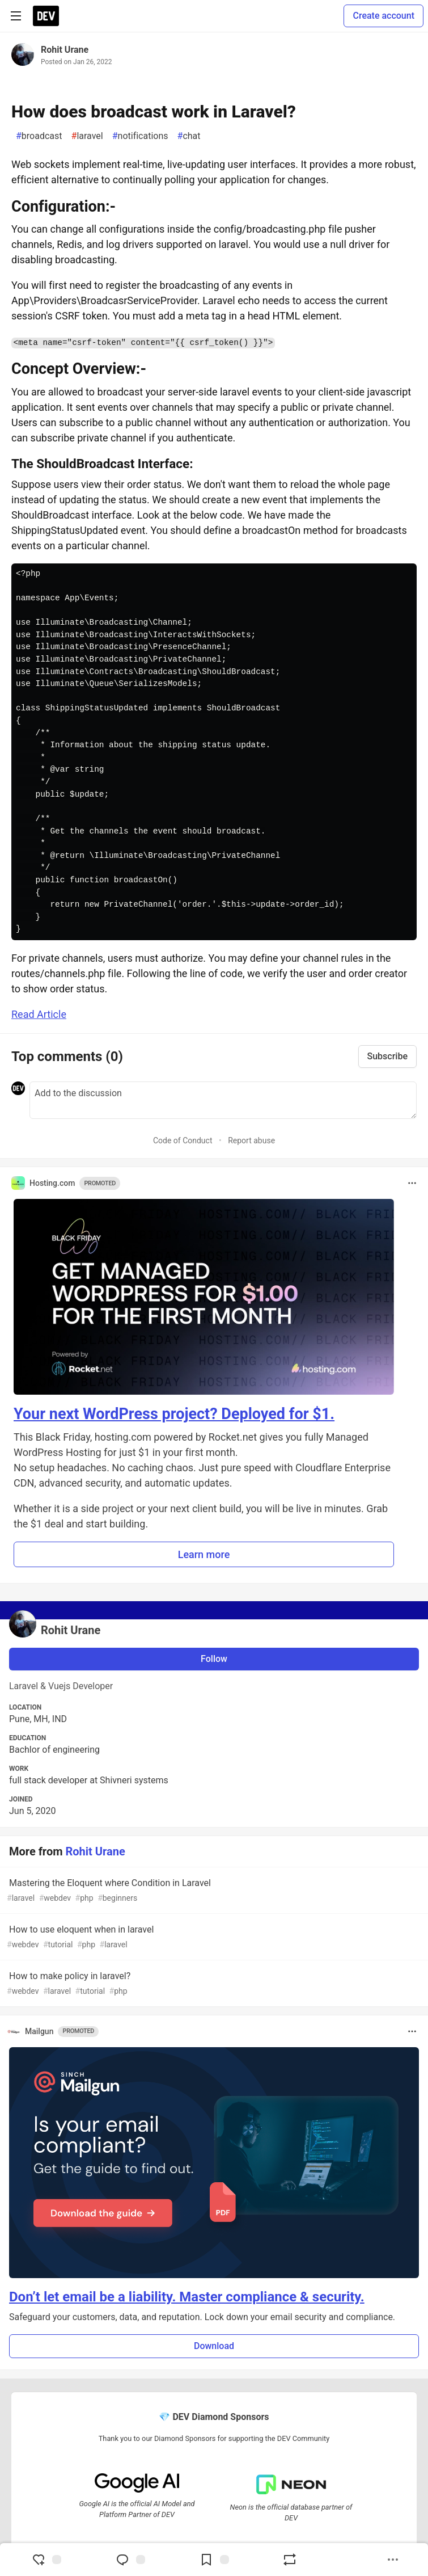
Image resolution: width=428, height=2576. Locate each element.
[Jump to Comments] (130, 2559)
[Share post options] (393, 2559)
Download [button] (214, 2346)
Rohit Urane (64, 49)
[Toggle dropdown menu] (412, 1183)
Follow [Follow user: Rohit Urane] (214, 1658)
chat (189, 136)
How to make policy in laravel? (213, 1984)
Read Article (38, 1014)
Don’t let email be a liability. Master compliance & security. (187, 2297)
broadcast (39, 136)
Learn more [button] (204, 1554)
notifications (140, 136)
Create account (383, 15)
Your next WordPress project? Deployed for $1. (174, 1414)
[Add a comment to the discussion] (223, 1100)
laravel (87, 136)
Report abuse (251, 1140)
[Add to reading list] (214, 2559)
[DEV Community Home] (46, 16)
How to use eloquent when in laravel (213, 1937)
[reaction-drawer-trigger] (46, 2559)
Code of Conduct (183, 1140)
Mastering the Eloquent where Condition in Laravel (213, 1891)
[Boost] (289, 2559)
